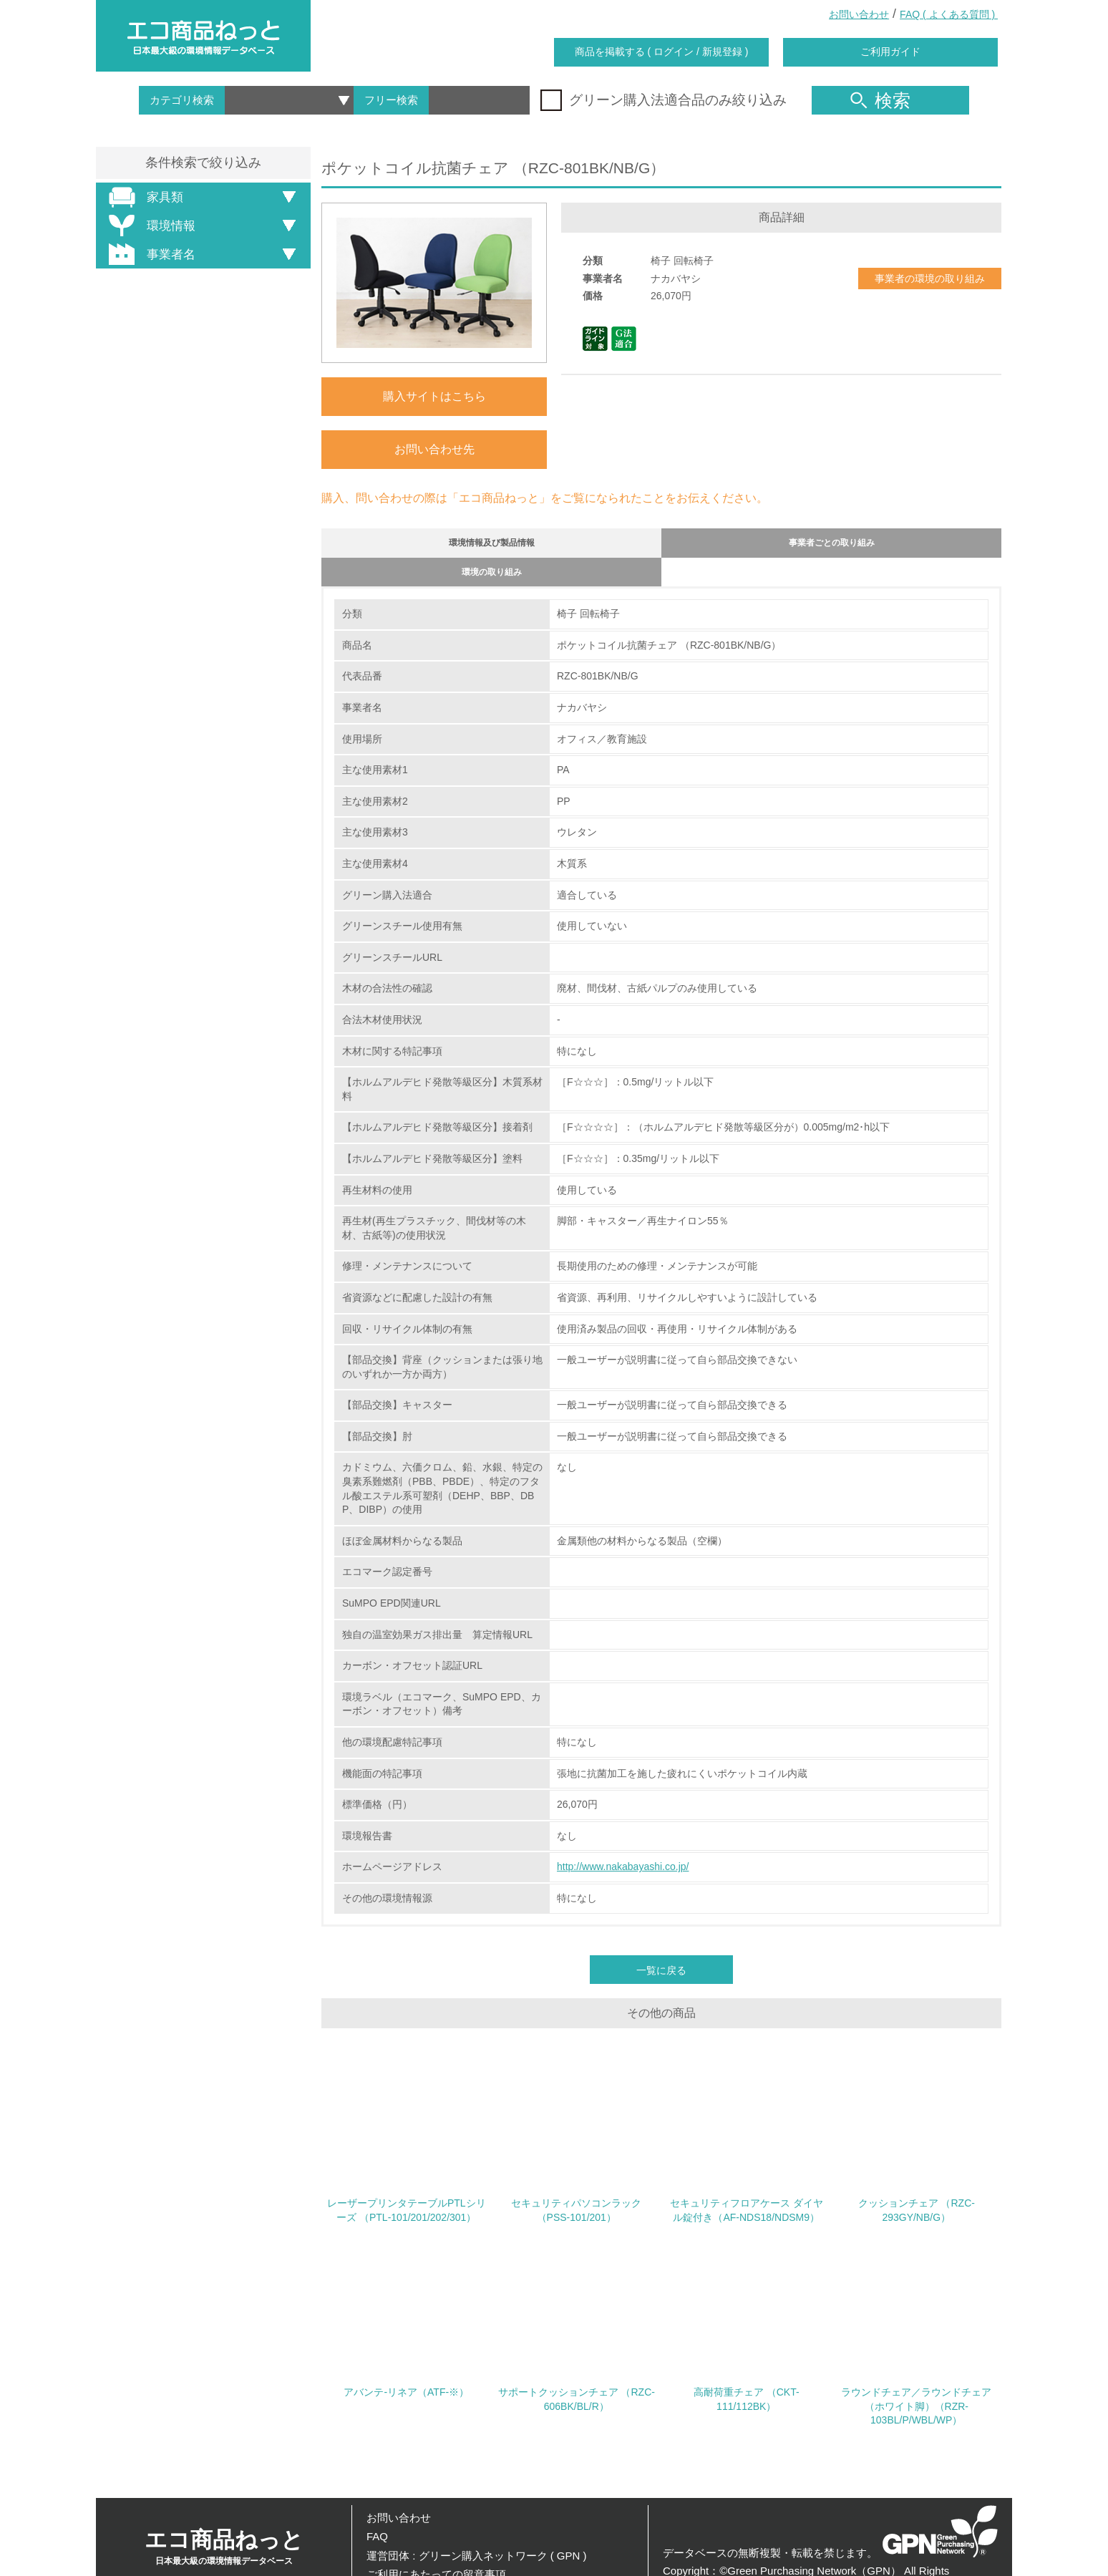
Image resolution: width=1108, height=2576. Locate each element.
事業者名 (149, 254)
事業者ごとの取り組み (831, 546)
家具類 (143, 197)
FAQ (377, 2536)
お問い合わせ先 (434, 449)
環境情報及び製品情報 (491, 546)
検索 (880, 100)
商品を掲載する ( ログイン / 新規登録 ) (662, 51)
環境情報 (149, 225)
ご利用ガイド (890, 51)
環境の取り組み (492, 582)
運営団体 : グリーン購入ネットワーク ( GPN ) (476, 2556)
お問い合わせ (859, 14)
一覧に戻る (661, 1983)
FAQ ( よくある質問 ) (949, 14)
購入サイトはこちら (434, 396)
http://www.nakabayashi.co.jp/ (623, 1880)
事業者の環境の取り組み (930, 278)
